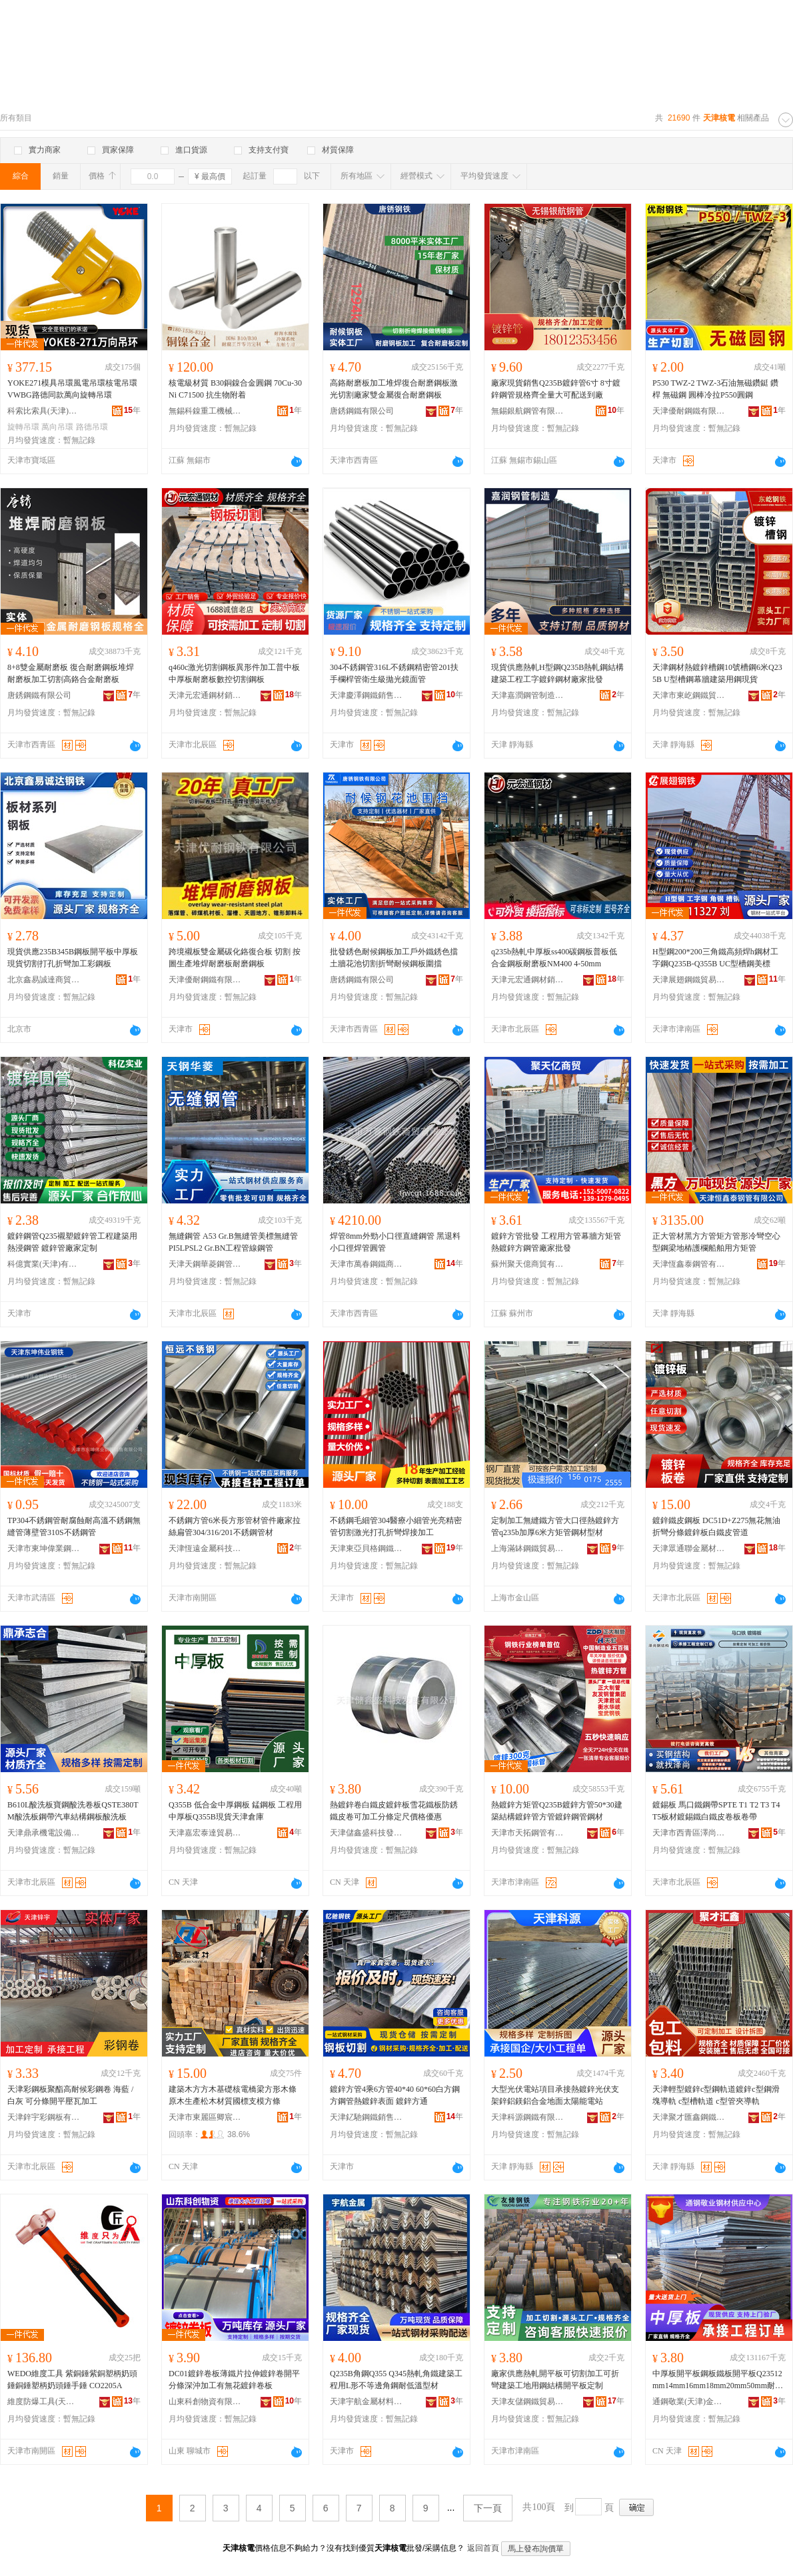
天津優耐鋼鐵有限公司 (689, 411)
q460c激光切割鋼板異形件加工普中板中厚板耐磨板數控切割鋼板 (234, 673)
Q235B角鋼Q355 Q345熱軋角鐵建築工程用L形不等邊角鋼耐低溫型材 (396, 2379)
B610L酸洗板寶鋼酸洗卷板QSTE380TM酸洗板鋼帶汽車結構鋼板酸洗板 (73, 1810)
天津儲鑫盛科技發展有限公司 (366, 1832)
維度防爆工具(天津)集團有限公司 (44, 2401)
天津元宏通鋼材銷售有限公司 (205, 695)
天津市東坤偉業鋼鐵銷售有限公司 (44, 1548)
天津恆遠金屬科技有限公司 (205, 1548)
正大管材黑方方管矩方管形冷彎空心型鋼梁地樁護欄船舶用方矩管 (716, 1242)
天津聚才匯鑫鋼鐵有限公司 (689, 2117)
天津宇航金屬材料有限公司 (366, 2401)
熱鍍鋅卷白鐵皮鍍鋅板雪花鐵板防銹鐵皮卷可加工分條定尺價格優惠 (394, 1810)
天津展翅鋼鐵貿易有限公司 (689, 979)
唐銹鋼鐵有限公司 (362, 411)
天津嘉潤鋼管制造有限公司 (527, 695)
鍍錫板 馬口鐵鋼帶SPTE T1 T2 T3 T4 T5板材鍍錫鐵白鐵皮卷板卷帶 (716, 1810)
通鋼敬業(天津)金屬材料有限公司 (689, 2401)
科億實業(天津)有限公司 (44, 1264)
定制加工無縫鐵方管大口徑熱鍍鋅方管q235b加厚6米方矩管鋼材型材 (555, 1526)
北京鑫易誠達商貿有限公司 (44, 979)
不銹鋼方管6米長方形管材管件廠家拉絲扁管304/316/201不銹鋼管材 (235, 1526)
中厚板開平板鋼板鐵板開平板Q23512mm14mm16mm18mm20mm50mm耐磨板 (717, 2380)
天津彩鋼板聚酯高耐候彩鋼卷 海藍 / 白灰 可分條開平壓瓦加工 (70, 2095)
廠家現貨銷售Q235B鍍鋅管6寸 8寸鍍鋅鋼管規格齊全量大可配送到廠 (555, 389)
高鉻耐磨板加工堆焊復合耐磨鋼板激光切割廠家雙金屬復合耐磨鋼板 (394, 389)
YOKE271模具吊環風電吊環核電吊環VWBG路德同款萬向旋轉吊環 (72, 389)
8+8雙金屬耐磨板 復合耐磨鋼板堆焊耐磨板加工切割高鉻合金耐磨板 (70, 673)
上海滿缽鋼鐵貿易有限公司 (527, 1548)
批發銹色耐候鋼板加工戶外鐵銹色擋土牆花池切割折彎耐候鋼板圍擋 (394, 957)
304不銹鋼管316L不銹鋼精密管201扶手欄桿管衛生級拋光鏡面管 (394, 673)
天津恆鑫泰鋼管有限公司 (689, 1264)
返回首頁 (483, 2548)
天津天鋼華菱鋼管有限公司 (205, 1264)
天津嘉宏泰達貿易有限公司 (205, 1832)
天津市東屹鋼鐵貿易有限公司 (689, 695)
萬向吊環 (57, 427)
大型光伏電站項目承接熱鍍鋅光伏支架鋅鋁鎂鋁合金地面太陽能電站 (555, 2095)
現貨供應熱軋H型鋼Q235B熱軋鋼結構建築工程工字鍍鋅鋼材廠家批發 (557, 673)
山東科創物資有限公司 (205, 2401)
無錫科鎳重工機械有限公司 (205, 411)
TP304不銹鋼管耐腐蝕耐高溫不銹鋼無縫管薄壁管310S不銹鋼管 (74, 1526)
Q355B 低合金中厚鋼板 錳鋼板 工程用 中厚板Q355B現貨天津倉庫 (235, 1810)
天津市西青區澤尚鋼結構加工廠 (689, 1832)
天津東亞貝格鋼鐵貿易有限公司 (366, 1548)
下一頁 (488, 2508)
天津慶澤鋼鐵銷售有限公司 (366, 695)
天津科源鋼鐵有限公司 (527, 2117)
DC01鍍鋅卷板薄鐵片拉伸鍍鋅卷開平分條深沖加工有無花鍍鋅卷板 (234, 2379)
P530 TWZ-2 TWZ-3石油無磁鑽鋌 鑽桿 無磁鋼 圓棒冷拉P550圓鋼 (715, 389)
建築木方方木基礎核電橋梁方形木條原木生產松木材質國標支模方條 (233, 2095)
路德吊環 (92, 427)
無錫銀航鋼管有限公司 (527, 411)
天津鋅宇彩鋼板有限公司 (44, 2117)
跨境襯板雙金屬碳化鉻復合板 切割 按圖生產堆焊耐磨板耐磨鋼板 (235, 957)
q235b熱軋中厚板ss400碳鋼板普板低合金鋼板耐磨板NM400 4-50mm (554, 957)
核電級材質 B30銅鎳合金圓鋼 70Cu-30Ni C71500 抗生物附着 (235, 389)
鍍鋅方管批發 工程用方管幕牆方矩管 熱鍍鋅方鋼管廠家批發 (556, 1242)
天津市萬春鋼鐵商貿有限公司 (366, 1264)
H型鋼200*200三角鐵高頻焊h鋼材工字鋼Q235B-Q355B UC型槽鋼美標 (715, 957)
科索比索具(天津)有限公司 (44, 411)
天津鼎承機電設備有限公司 (44, 1832)
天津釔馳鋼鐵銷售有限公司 (366, 2117)
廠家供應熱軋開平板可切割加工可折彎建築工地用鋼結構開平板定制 (555, 2379)
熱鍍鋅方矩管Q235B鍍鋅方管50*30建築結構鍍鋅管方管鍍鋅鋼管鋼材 (556, 1810)
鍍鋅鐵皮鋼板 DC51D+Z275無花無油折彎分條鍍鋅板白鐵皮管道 (716, 1526)
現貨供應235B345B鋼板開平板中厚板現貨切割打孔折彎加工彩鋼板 (72, 957)
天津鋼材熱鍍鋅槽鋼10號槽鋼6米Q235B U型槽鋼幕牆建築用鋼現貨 (717, 673)
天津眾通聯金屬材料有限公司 (689, 1548)
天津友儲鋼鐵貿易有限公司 (527, 2401)
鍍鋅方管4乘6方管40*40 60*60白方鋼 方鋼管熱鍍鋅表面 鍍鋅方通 (395, 2095)
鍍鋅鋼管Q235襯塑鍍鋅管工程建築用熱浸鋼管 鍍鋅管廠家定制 (72, 1242)
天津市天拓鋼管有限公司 (527, 1832)
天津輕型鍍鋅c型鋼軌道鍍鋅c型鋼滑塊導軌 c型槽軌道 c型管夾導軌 (716, 2095)
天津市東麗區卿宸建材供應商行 (205, 2117)
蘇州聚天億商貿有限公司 (527, 1264)
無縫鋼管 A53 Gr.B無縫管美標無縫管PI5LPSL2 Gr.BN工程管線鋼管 (233, 1242)
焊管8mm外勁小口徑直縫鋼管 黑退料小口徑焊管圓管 (395, 1242)
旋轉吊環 (23, 427)
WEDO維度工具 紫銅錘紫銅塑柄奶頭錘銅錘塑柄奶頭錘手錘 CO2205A (72, 2379)
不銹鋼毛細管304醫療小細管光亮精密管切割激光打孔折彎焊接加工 (396, 1526)
